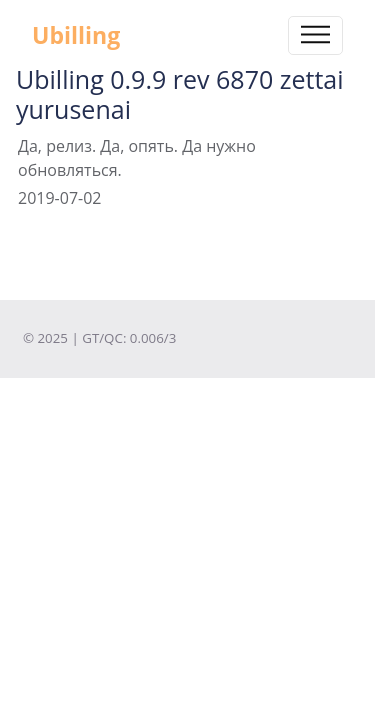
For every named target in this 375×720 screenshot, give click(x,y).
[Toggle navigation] (315, 35)
